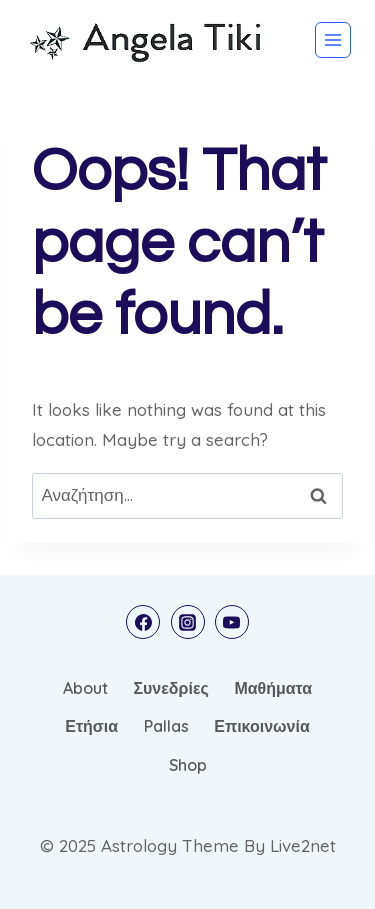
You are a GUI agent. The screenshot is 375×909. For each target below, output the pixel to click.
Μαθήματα (273, 688)
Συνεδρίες (170, 688)
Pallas (166, 726)
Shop (188, 765)
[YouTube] (232, 622)
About (85, 688)
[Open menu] (333, 40)
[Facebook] (143, 622)
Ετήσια (91, 726)
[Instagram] (188, 622)
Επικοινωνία (262, 726)
